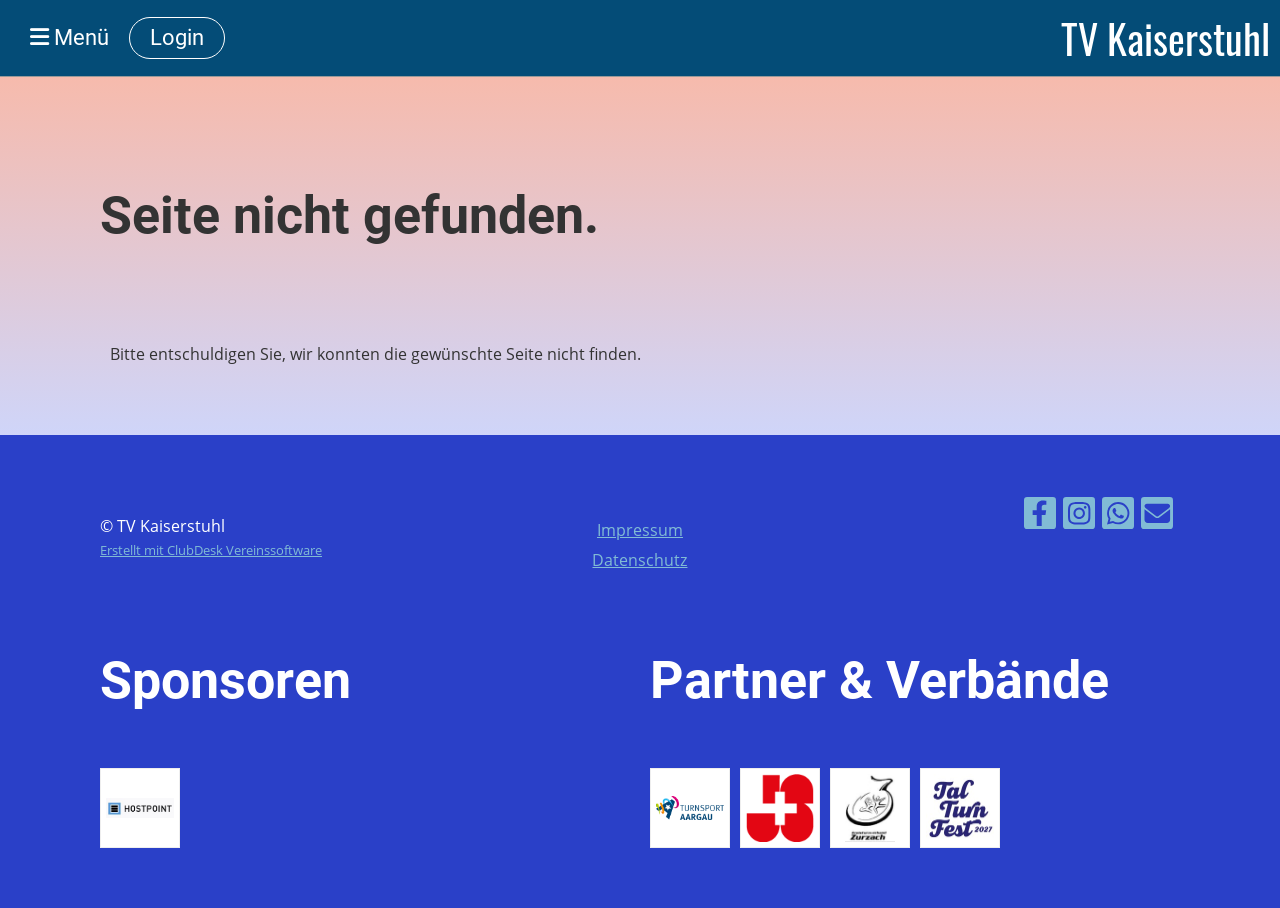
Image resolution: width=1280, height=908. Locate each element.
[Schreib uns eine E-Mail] (1157, 516)
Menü (69, 37)
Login (177, 37)
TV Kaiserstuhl (1165, 38)
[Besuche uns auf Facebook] (1040, 516)
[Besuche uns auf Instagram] (1079, 516)
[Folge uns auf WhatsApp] (1118, 516)
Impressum (640, 530)
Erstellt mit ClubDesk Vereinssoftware (211, 550)
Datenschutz (639, 560)
